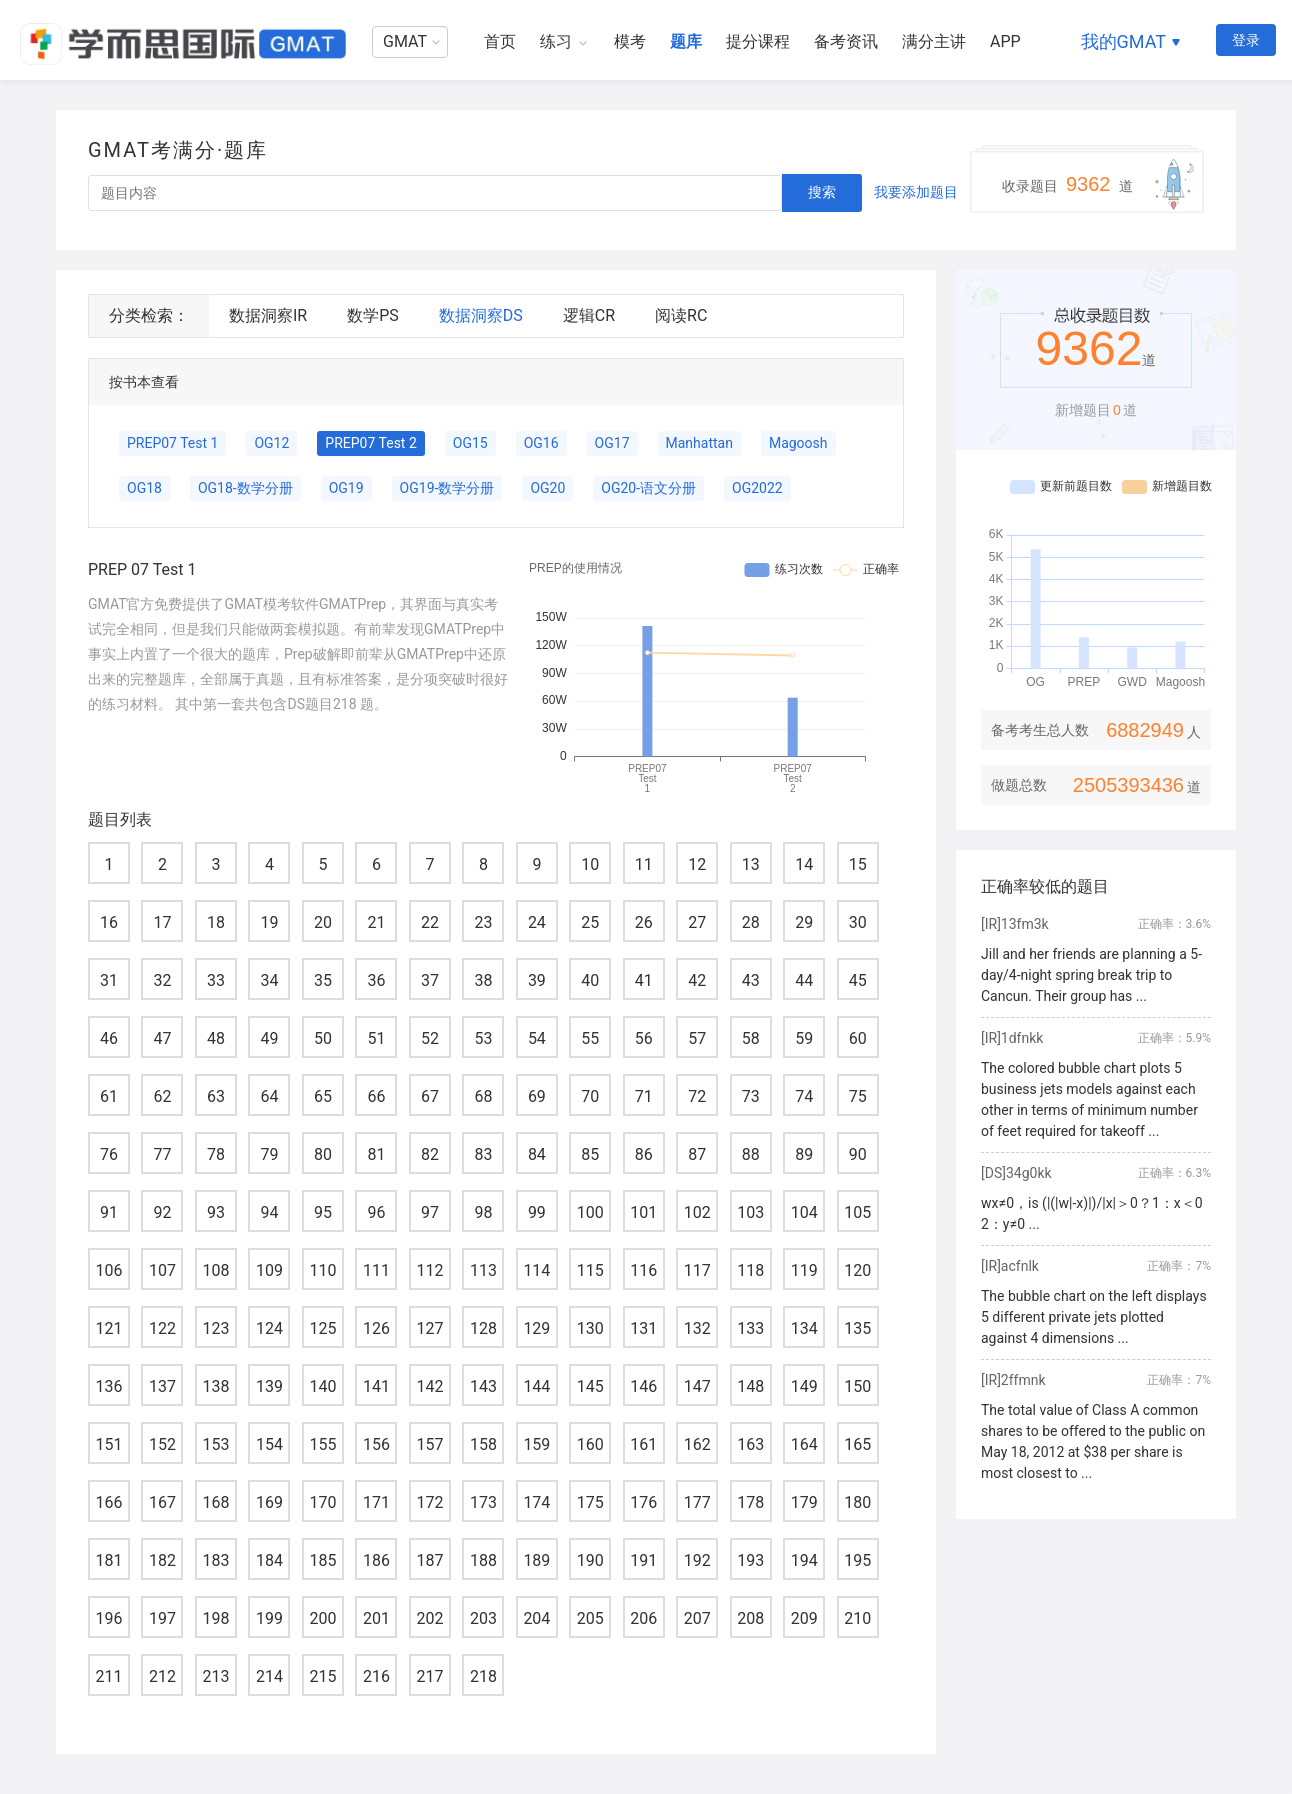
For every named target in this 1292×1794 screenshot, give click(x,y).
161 (643, 1444)
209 (804, 1618)
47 (162, 1038)
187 (429, 1560)
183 (215, 1560)
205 (590, 1618)
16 (109, 922)
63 (216, 1096)
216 (376, 1676)
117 (697, 1270)
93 (216, 1212)
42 (697, 980)
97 (430, 1212)
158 (483, 1444)
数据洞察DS (481, 315)
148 (750, 1386)
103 (750, 1212)
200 (322, 1618)
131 (643, 1328)
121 (109, 1328)
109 (269, 1270)
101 (643, 1212)
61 (109, 1096)
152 (162, 1444)
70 (590, 1096)
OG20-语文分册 (648, 488)
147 (697, 1386)
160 (590, 1444)
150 (857, 1386)
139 (269, 1386)
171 (376, 1502)
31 (109, 980)
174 (536, 1502)
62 (162, 1096)
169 (269, 1502)
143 (483, 1386)
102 (697, 1212)
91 (109, 1212)
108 (215, 1270)
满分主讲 (934, 41)
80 (323, 1154)
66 (376, 1096)
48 (216, 1038)
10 (590, 864)
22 (430, 922)
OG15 (470, 443)
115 (590, 1270)
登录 (1246, 40)
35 (323, 980)
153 (215, 1444)
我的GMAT (1123, 41)
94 (269, 1212)
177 (697, 1502)
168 (215, 1502)
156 (376, 1444)
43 (751, 980)
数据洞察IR (268, 315)
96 (376, 1212)
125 (322, 1328)
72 (697, 1096)
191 (643, 1560)
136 (109, 1386)
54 (537, 1038)
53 (483, 1038)
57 (697, 1038)
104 (804, 1212)
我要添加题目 (916, 192)
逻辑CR (589, 315)
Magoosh (798, 443)
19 (269, 922)
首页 (500, 41)
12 (697, 864)
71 (644, 1096)
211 (109, 1676)
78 (216, 1154)
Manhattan (699, 443)
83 (483, 1154)
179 (804, 1502)
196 (109, 1618)
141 (376, 1386)
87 (697, 1154)
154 (269, 1444)
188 (483, 1560)
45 (858, 980)
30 (858, 922)
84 (537, 1154)
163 (750, 1444)
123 (215, 1328)
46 (109, 1038)
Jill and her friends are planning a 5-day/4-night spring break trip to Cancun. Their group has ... (1091, 975)
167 (162, 1502)
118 (750, 1270)
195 (857, 1560)
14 (804, 864)
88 (751, 1154)
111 (376, 1270)
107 (162, 1270)
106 (109, 1270)
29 (804, 922)
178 (750, 1502)
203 (483, 1618)
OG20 (547, 488)
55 (590, 1038)
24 (537, 922)
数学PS (373, 315)
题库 (686, 41)
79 (269, 1154)
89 (804, 1154)
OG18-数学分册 (245, 488)
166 (109, 1502)
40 (590, 980)
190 (590, 1560)
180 (857, 1502)
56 (644, 1038)
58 (751, 1038)
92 (162, 1212)
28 (751, 922)
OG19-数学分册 (447, 488)
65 (323, 1096)
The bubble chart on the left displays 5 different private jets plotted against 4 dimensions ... (1094, 1317)
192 (697, 1560)
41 (644, 980)
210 (857, 1618)
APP (1005, 41)
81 (376, 1154)
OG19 (346, 488)
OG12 (271, 443)
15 (858, 864)
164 (804, 1444)
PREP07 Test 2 (370, 443)
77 (162, 1154)
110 (322, 1270)
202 (429, 1618)
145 (590, 1386)
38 (483, 980)
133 (750, 1328)
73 (751, 1096)
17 (162, 922)
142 (429, 1386)
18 (216, 922)
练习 (556, 41)
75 (858, 1096)
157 (429, 1444)
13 (751, 864)
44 (804, 980)
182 (162, 1560)
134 (804, 1328)
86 (644, 1154)
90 (858, 1154)
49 (269, 1038)
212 (162, 1676)
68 (483, 1096)
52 (430, 1038)
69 (537, 1096)
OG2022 (757, 488)
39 (537, 980)
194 (804, 1560)
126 (376, 1328)
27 (697, 922)
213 (215, 1676)
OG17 (612, 443)
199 (269, 1618)
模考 (630, 41)
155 (322, 1444)
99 (537, 1212)
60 (858, 1038)
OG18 (144, 488)
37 (430, 980)
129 (536, 1328)
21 (376, 922)
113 (483, 1270)
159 (536, 1444)
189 (536, 1560)
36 (376, 980)
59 (804, 1038)
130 (590, 1328)
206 (643, 1618)
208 (750, 1618)
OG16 (541, 443)
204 (536, 1618)
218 (483, 1676)
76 (109, 1154)
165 (857, 1444)
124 (269, 1328)
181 (109, 1560)
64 (269, 1096)
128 (483, 1328)
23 (483, 922)
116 (643, 1270)
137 (162, 1386)
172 (429, 1502)
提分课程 (758, 41)
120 (857, 1270)
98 (483, 1212)
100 (590, 1212)
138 (215, 1386)
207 (697, 1618)
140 (322, 1386)
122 (162, 1328)
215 (322, 1676)
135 (857, 1328)
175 (590, 1502)
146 (643, 1386)
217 (429, 1676)
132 (697, 1328)
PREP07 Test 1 (172, 443)
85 (590, 1154)
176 (643, 1502)
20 (323, 922)
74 (804, 1096)
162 (697, 1444)
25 (590, 922)
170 (322, 1502)
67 (430, 1096)
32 (162, 980)
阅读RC (681, 315)
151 (109, 1444)
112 (429, 1270)
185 (322, 1560)
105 (857, 1212)
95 (323, 1212)
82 (430, 1154)
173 (483, 1502)
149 (804, 1386)
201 (376, 1618)
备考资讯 (846, 41)
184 (269, 1560)
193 (750, 1560)
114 (536, 1270)
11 (644, 864)
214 (269, 1676)
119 (804, 1270)
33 (216, 980)
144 (536, 1386)
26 (644, 922)
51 (376, 1038)
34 (269, 980)
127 (429, 1328)
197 (162, 1618)
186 (376, 1560)
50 (323, 1038)
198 (215, 1618)
